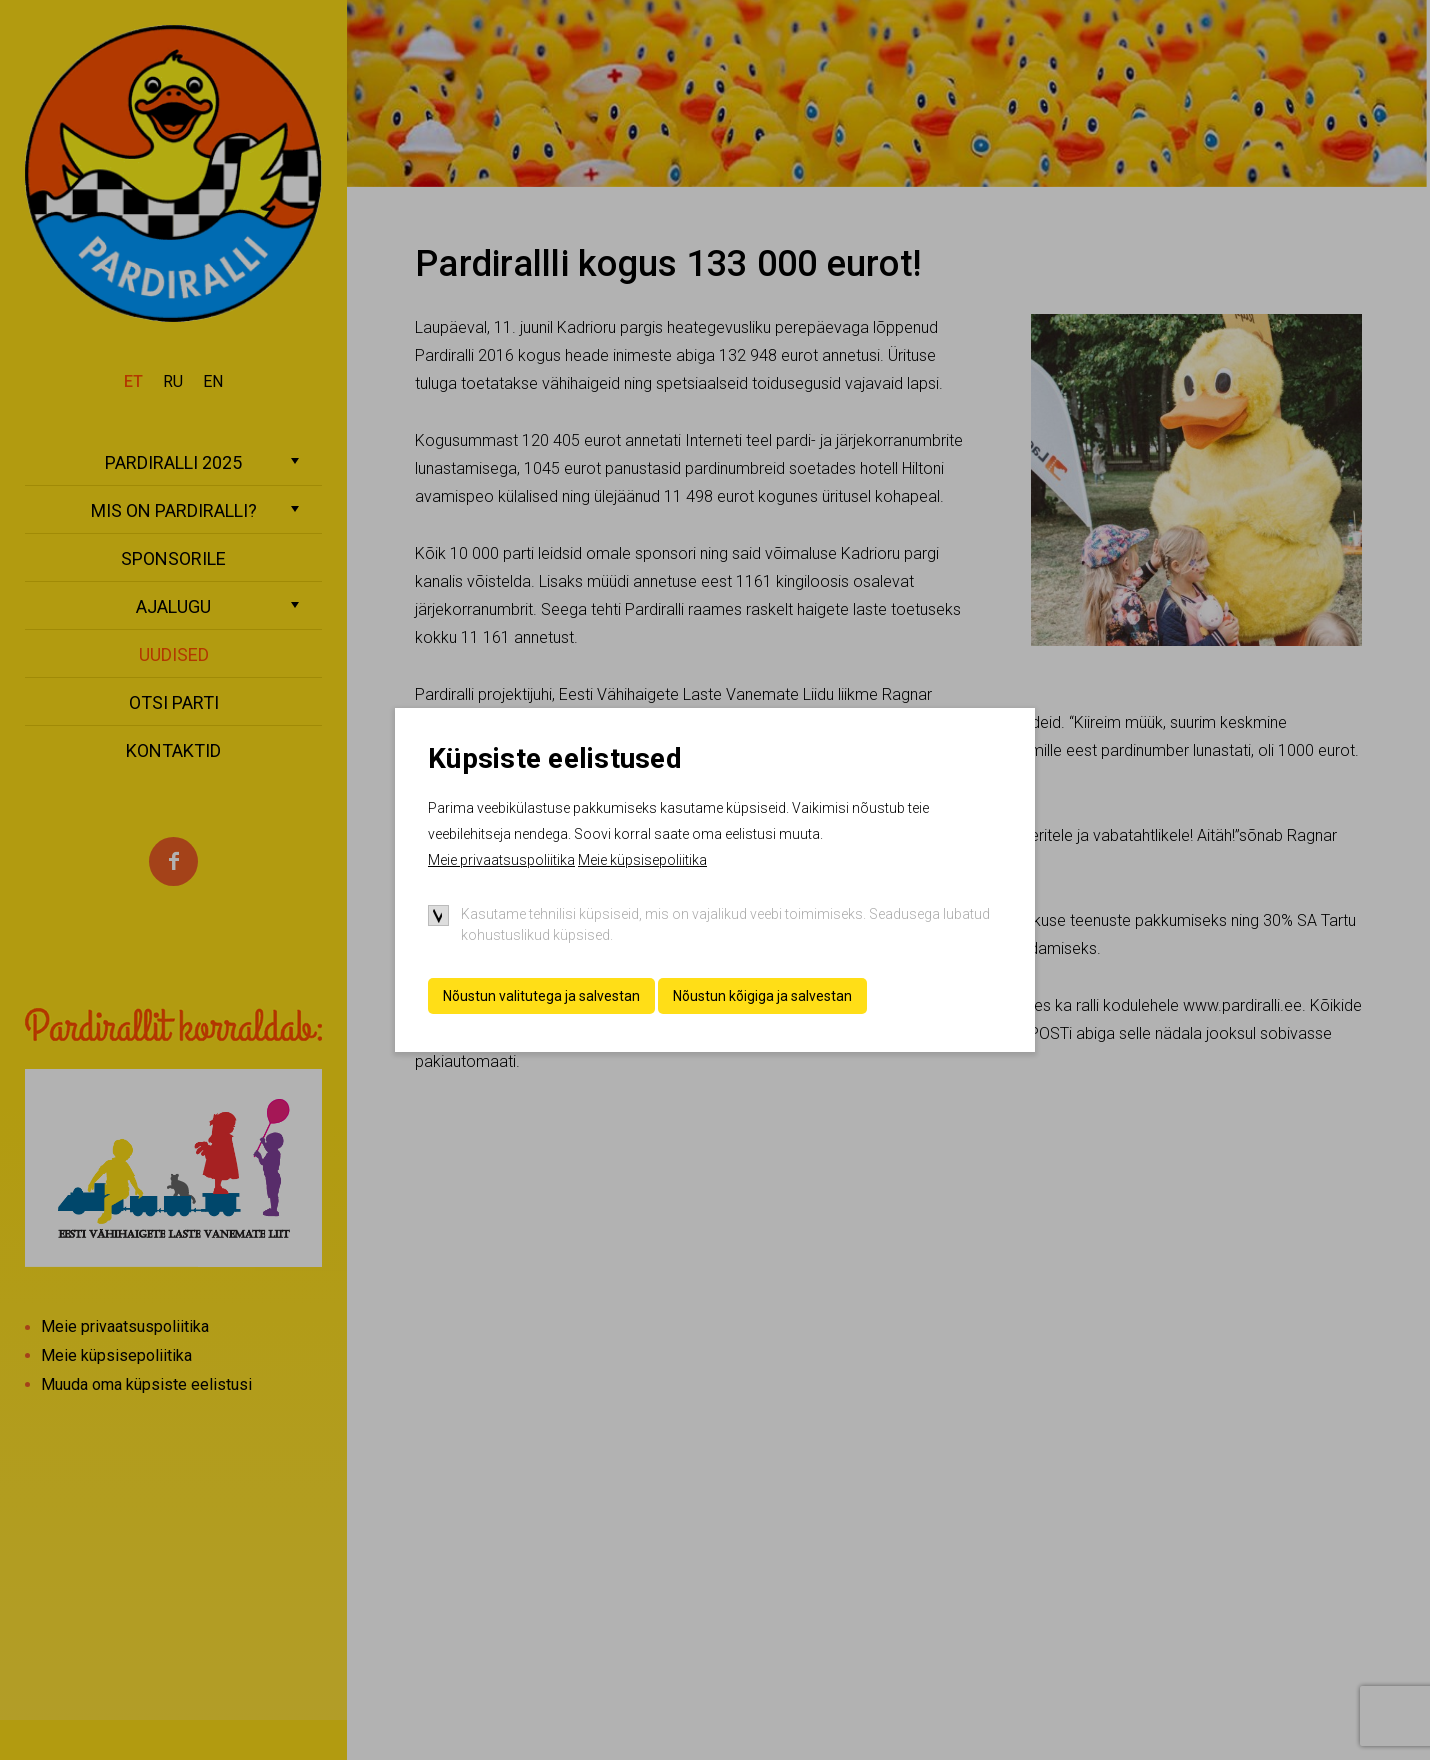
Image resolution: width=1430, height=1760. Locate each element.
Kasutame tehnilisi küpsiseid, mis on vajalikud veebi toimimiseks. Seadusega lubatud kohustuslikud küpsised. (725, 924)
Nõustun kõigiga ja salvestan (762, 996)
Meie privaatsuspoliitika (501, 860)
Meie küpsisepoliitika (642, 860)
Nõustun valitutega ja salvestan (541, 996)
